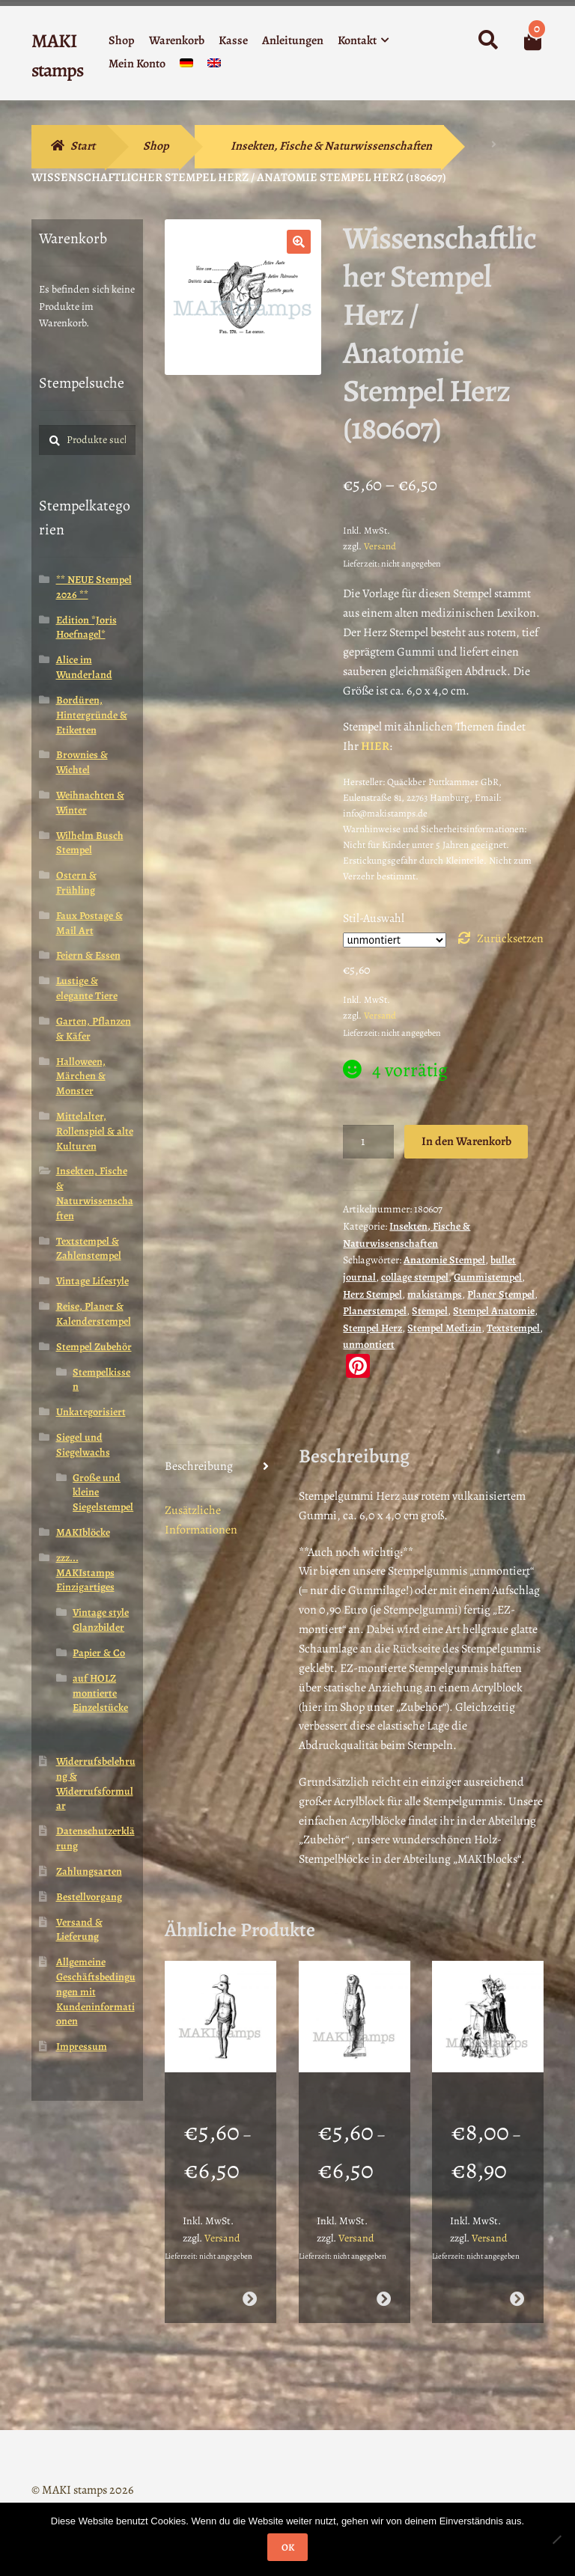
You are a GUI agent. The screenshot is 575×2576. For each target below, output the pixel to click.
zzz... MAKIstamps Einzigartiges (85, 1573)
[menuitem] (186, 66)
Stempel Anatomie (494, 1311)
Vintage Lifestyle (92, 1281)
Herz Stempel (372, 1294)
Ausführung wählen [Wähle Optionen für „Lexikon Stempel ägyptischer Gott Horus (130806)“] (250, 2280)
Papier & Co (99, 1653)
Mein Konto (137, 63)
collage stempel (414, 1277)
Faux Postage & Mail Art (89, 923)
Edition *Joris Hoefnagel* (86, 627)
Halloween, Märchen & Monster (81, 1076)
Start (82, 146)
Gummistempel (488, 1277)
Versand (380, 546)
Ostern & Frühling (76, 882)
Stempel (430, 1311)
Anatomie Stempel (444, 1260)
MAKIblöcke (83, 1532)
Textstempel (513, 1328)
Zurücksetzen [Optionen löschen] (510, 938)
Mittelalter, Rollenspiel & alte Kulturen (94, 1131)
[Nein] (556, 2539)
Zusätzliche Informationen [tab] (201, 1520)
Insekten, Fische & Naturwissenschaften (331, 146)
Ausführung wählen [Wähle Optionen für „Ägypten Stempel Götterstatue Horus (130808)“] (383, 2280)
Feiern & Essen (88, 955)
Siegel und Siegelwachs (83, 1444)
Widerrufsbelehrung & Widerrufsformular (96, 1783)
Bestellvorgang (89, 1897)
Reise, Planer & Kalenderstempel (93, 1313)
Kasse (233, 40)
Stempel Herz (372, 1328)
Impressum (81, 2046)
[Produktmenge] (368, 1142)
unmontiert (369, 1344)
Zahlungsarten (89, 1871)
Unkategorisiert (91, 1412)
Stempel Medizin (444, 1328)
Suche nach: (487, 40)
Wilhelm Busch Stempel (90, 843)
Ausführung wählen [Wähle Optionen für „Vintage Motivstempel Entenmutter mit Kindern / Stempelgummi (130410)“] (517, 2280)
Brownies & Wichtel (82, 762)
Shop (122, 40)
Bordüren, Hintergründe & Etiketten (91, 715)
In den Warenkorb (466, 1141)
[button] (299, 242)
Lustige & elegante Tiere (87, 988)
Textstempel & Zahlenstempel (88, 1248)
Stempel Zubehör (94, 1347)
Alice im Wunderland (84, 667)
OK (288, 2547)
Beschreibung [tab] (199, 1466)
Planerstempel (375, 1311)
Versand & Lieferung (79, 1929)
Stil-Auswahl (373, 918)
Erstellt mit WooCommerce (97, 2490)
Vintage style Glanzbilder (101, 1620)
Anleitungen (292, 40)
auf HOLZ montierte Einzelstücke (100, 1693)
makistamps (434, 1294)
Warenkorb (176, 40)
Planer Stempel (501, 1294)
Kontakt (357, 40)
